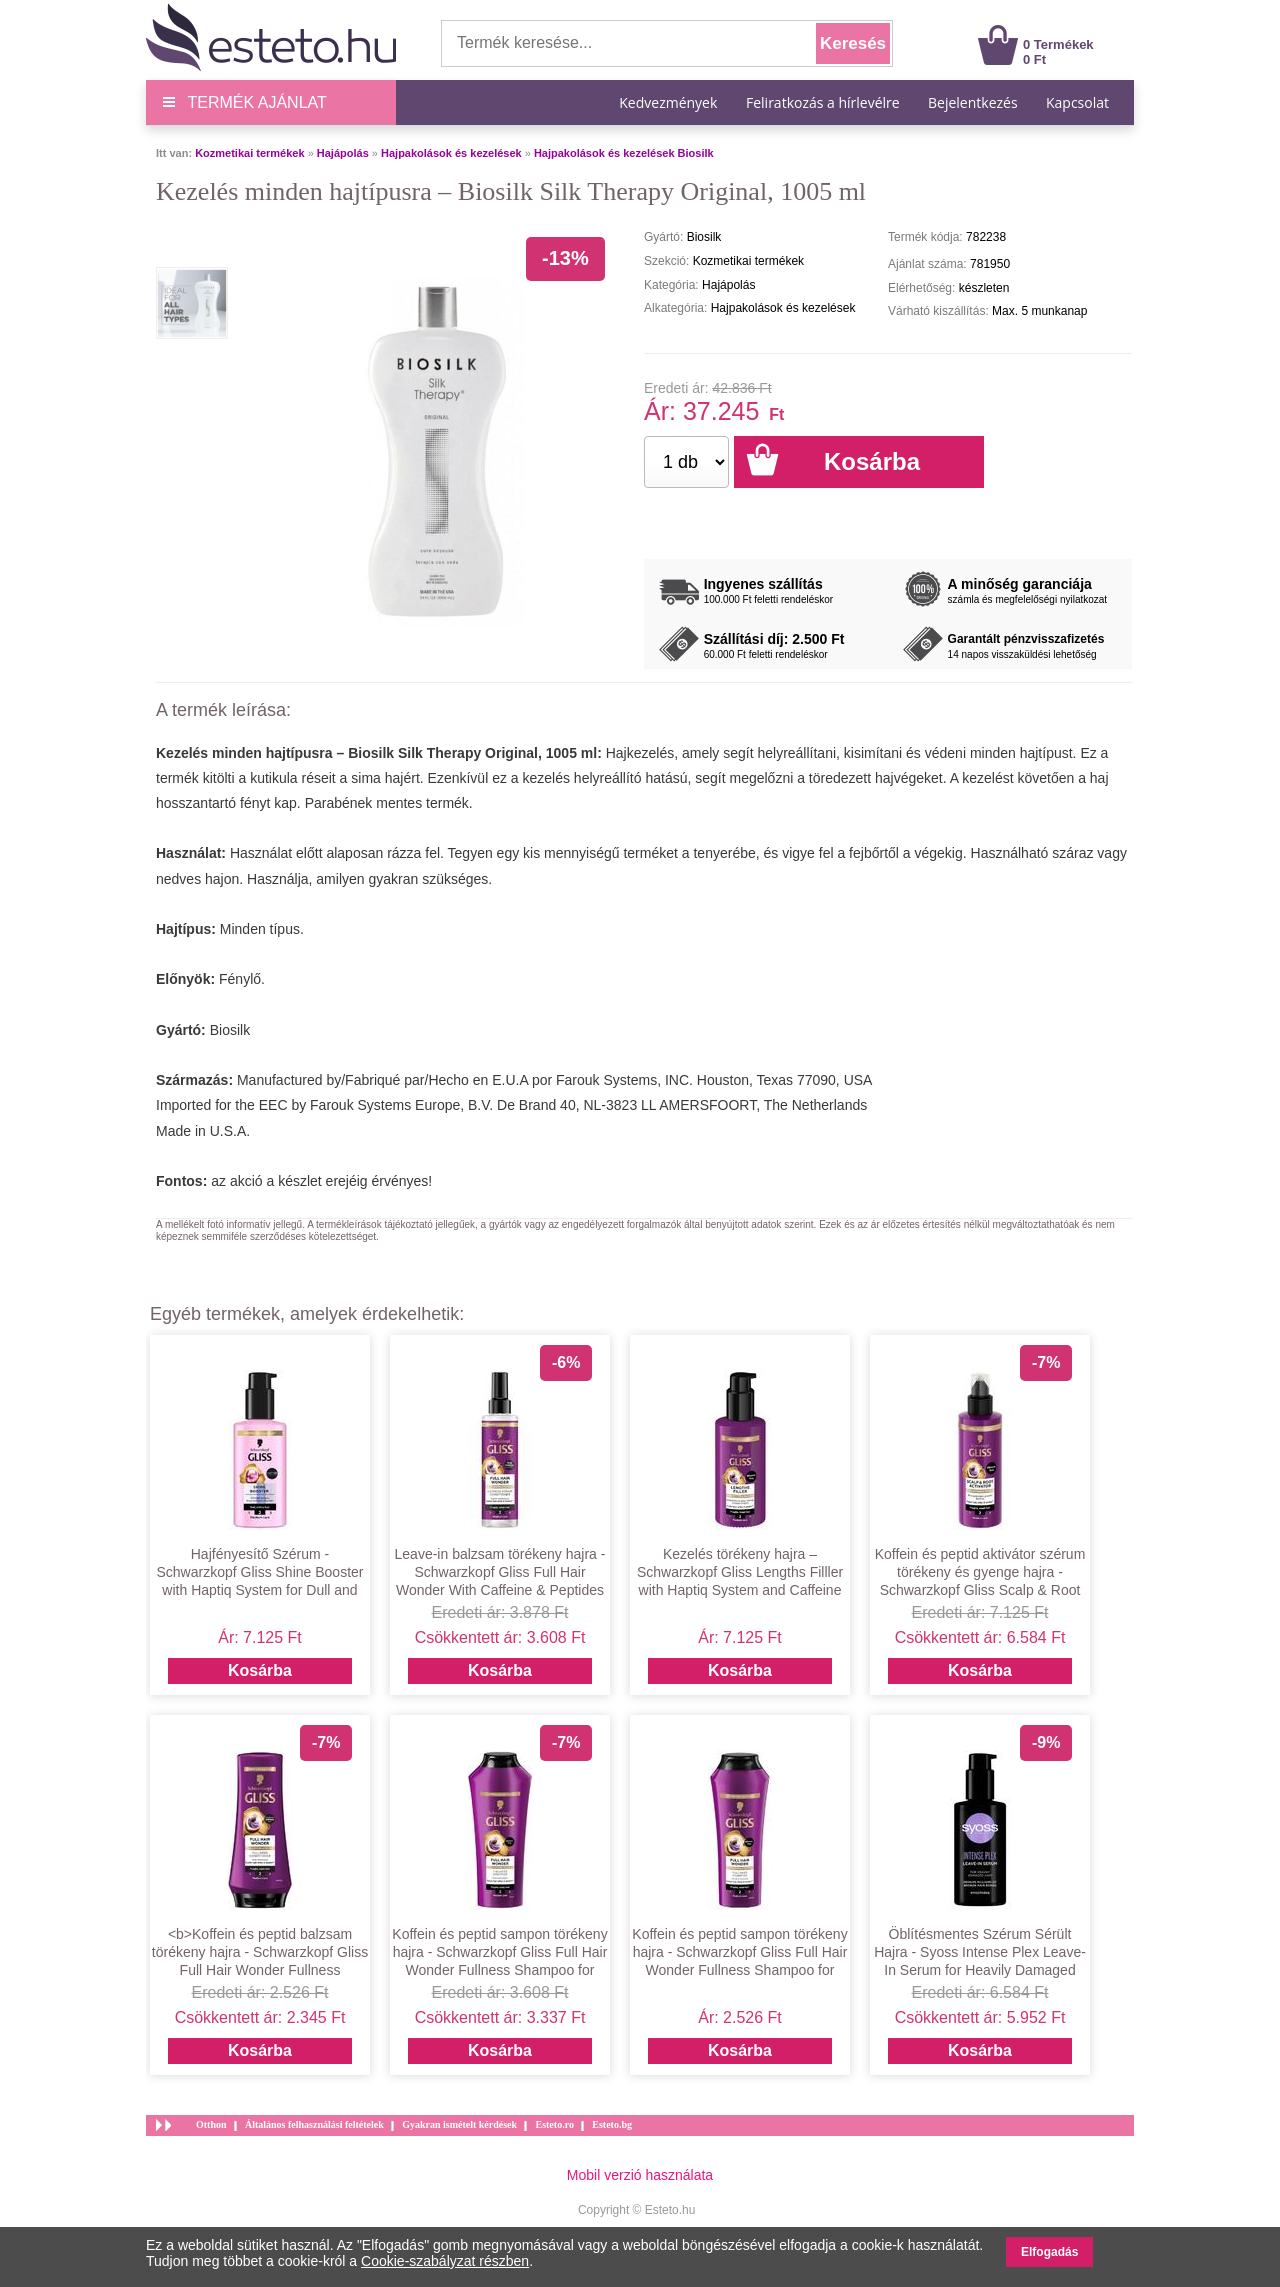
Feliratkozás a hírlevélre (823, 102)
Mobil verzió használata (640, 2175)
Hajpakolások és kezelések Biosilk (624, 153)
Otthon (211, 2124)
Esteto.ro (554, 2124)
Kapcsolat (1077, 102)
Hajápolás (343, 153)
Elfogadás (1049, 2252)
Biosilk (230, 1030)
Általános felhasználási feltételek (314, 2124)
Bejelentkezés (973, 102)
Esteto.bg (612, 2124)
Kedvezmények (670, 102)
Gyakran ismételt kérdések (459, 2124)
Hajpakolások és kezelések (451, 153)
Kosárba (260, 1670)
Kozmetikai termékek (249, 153)
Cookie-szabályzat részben (445, 2261)
